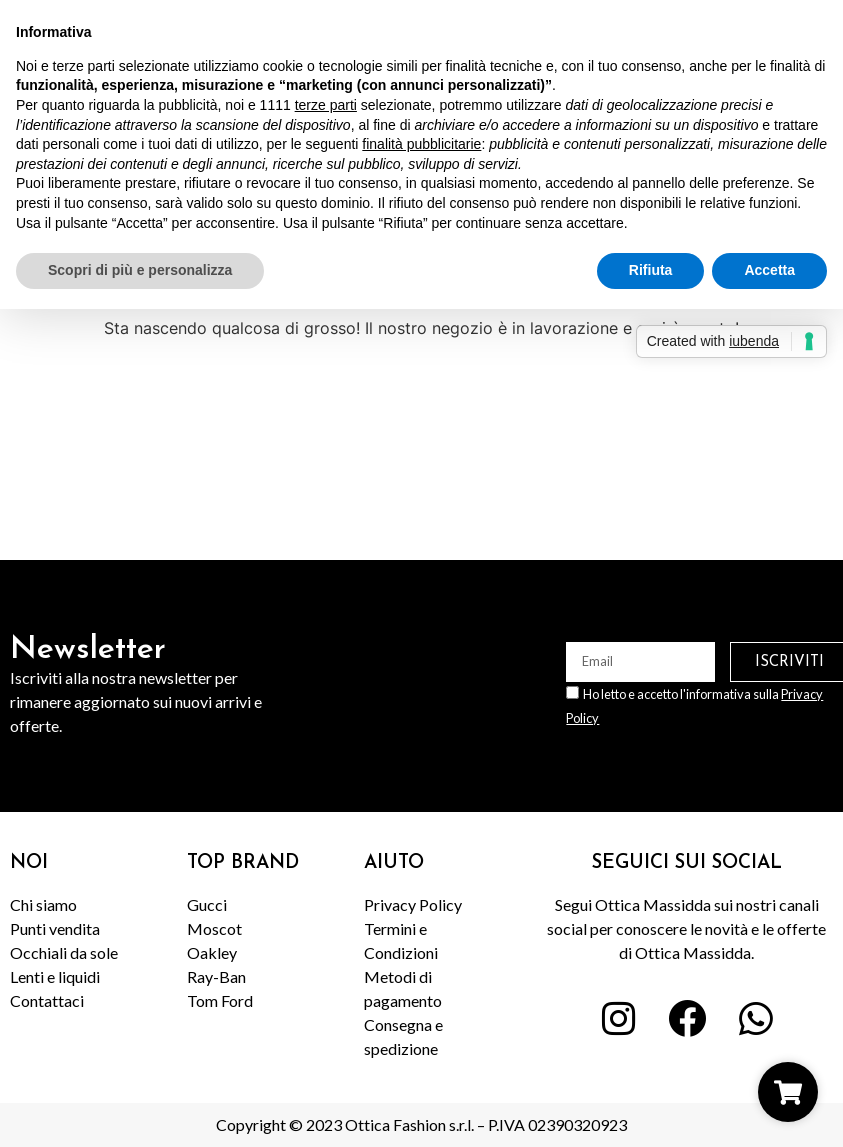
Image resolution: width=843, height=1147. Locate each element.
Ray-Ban (216, 976)
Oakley (212, 952)
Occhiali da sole (64, 952)
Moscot (214, 928)
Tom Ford (220, 1000)
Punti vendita (55, 928)
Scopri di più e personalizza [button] (140, 270)
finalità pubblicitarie (421, 144)
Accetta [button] (769, 270)
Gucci (207, 904)
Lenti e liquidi (55, 976)
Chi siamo (43, 904)
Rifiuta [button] (651, 270)
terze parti (326, 105)
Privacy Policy (413, 904)
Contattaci (47, 1000)
